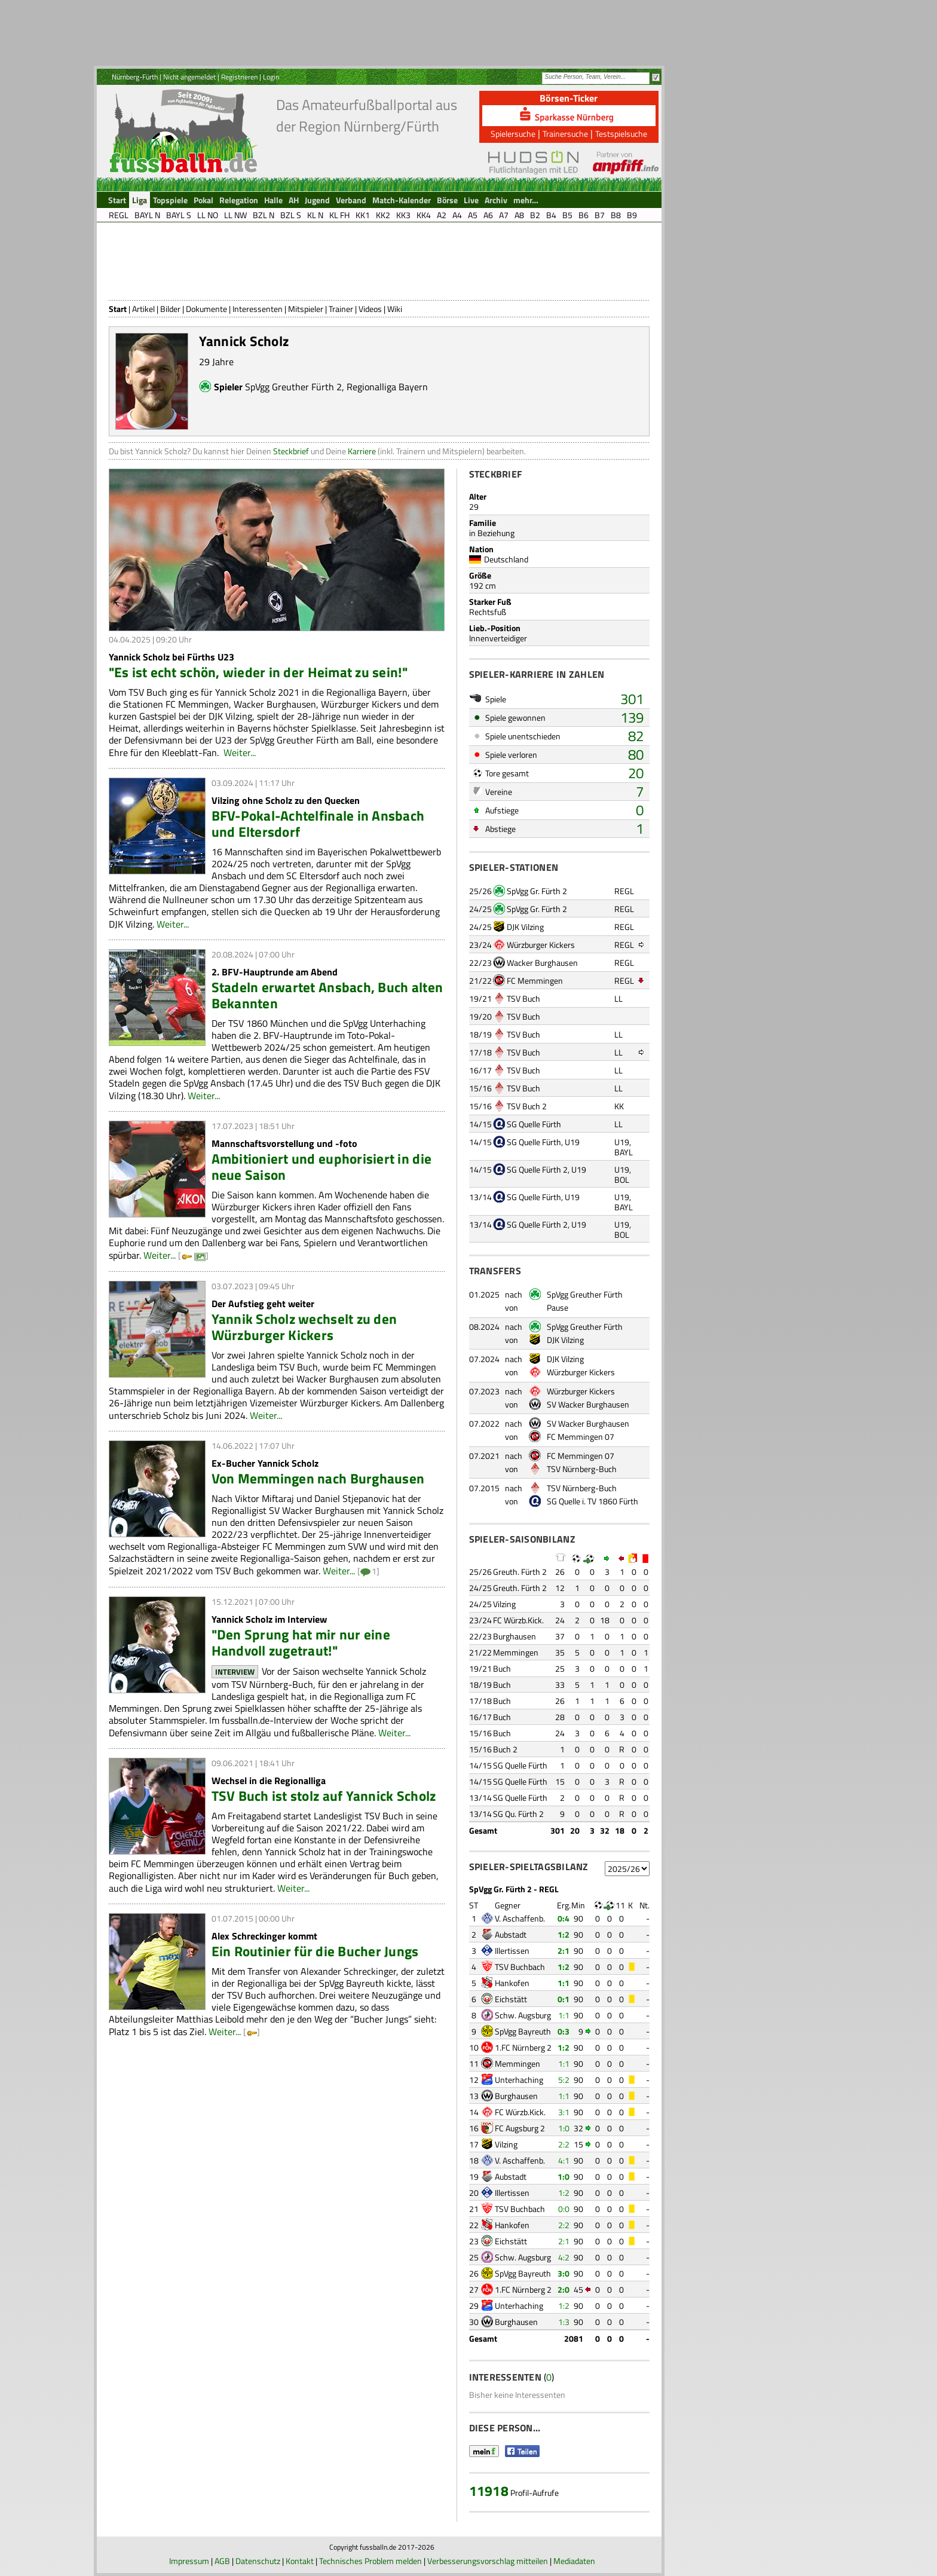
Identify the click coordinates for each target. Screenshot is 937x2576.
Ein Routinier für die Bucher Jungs (315, 1951)
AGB (222, 2560)
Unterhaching (519, 2079)
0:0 (563, 2208)
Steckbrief (291, 451)
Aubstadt (510, 1934)
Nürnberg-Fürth (135, 76)
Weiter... (239, 752)
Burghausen (514, 1636)
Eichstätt (511, 1999)
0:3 (563, 2031)
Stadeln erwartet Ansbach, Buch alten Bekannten (327, 995)
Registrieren (239, 76)
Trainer (341, 308)
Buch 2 (505, 1749)
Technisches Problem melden (370, 2560)
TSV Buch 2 (527, 1106)
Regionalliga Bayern (387, 387)
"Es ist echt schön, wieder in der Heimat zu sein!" (258, 672)
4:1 (563, 2160)
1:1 (563, 1983)
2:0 (563, 2289)
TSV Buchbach (520, 1966)
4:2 (563, 2257)
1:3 (563, 2321)
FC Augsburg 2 (520, 2128)
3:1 (563, 2112)
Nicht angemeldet (189, 76)
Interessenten (257, 308)
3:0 (563, 2273)
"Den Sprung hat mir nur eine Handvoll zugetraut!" (301, 1642)
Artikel (143, 308)
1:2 (563, 1934)
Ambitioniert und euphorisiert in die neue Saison (322, 1166)
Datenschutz (257, 2560)
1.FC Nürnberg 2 (523, 2047)
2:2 (563, 2144)
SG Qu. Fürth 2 (518, 1813)
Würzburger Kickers (541, 944)
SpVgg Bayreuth (523, 2031)
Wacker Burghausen (542, 962)
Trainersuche (565, 133)
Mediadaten (574, 2560)
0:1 (563, 1999)
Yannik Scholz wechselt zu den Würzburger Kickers (304, 1326)
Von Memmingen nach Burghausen (318, 1478)
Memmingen (515, 1652)
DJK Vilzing (525, 926)
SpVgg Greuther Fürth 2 (293, 387)
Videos (370, 308)
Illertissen (512, 1950)
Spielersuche (513, 133)
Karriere (362, 451)
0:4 (563, 1918)
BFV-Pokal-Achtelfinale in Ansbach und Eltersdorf (318, 823)
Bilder (170, 308)
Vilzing (504, 1604)
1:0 (563, 2128)
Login (271, 76)
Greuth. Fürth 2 (520, 1571)
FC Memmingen (535, 980)
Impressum (189, 2560)
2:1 (563, 1950)
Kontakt (300, 2560)
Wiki (394, 308)
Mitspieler (305, 308)
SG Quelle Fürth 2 (537, 1169)
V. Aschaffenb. (520, 1918)
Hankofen (512, 1983)
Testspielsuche (621, 133)
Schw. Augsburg (523, 2015)
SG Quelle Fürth (534, 1124)
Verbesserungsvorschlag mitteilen (487, 2560)
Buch (502, 1668)
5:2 (563, 2079)
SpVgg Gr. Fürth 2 (537, 891)
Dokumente (206, 308)
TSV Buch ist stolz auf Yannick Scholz (324, 1795)
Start (118, 308)
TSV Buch (523, 998)
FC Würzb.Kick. (518, 1620)
